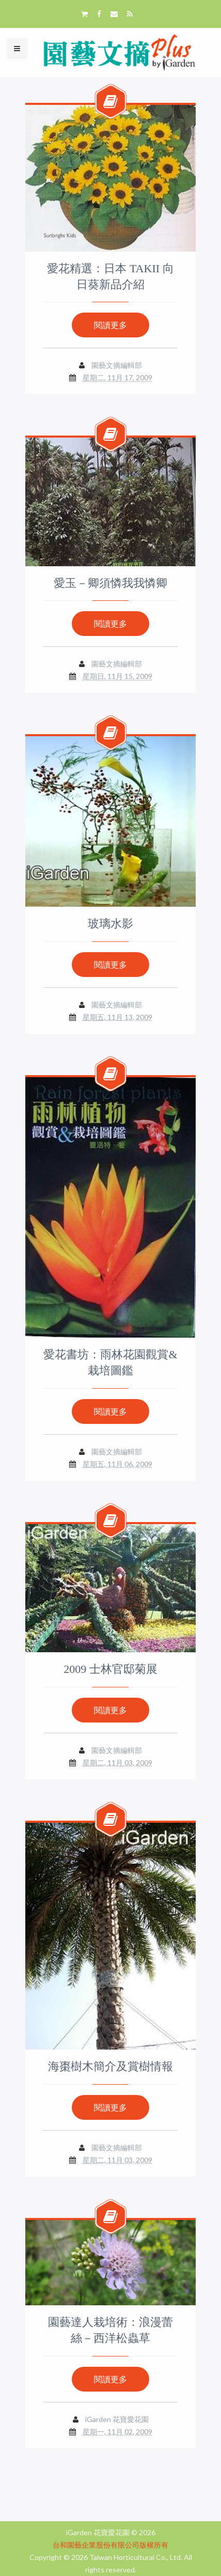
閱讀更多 (110, 325)
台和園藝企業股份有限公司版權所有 (110, 2544)
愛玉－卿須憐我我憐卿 (110, 583)
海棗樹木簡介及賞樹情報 (110, 2066)
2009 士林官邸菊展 (110, 1669)
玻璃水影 (110, 923)
